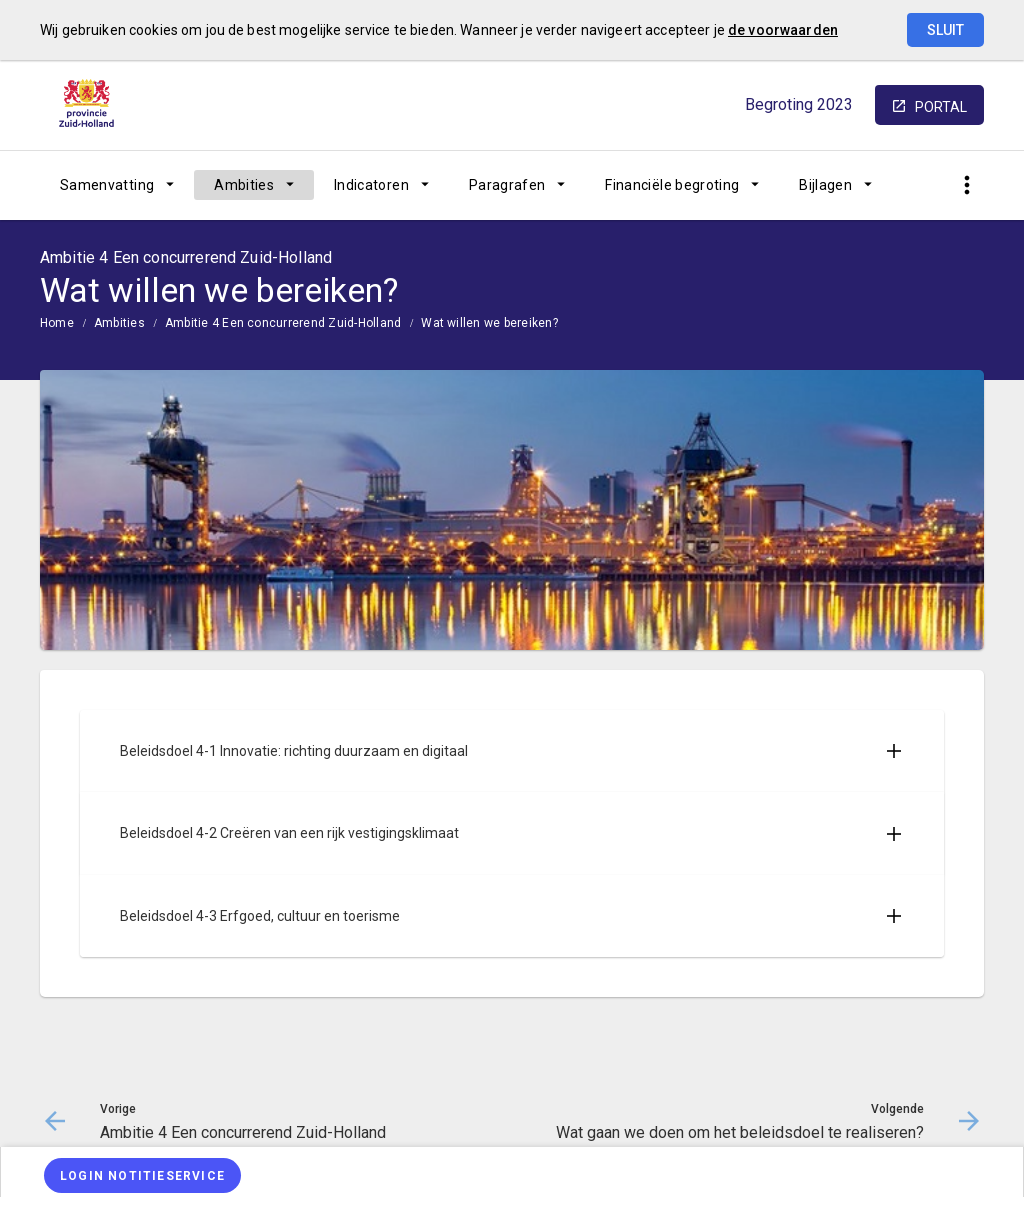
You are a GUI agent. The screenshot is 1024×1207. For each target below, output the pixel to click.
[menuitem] (117, 185)
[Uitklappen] (894, 751)
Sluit (945, 30)
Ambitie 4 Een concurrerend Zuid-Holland (283, 323)
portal (941, 107)
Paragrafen (507, 185)
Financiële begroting (672, 185)
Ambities (244, 185)
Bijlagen (825, 185)
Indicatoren (371, 185)
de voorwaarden (783, 30)
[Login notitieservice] (142, 1175)
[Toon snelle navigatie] (966, 185)
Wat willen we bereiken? (489, 323)
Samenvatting (107, 185)
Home (57, 323)
